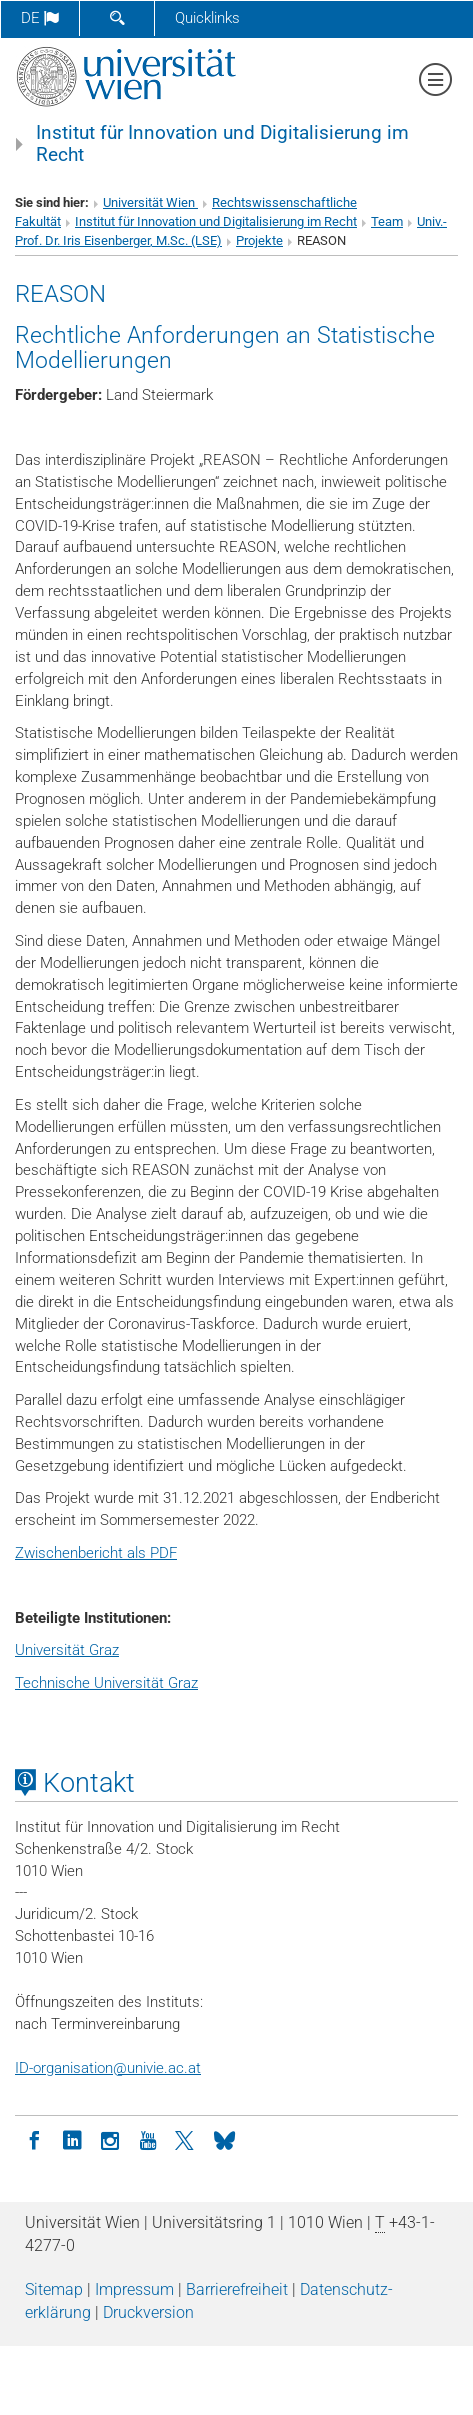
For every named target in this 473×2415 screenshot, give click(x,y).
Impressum (134, 2289)
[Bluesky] (224, 2139)
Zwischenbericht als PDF (96, 1553)
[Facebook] (34, 2139)
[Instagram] (110, 2139)
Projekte (259, 240)
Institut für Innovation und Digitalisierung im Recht (222, 144)
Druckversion (148, 2312)
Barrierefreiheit (237, 2289)
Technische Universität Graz (106, 1683)
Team (387, 221)
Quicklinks (207, 18)
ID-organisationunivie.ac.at (108, 2068)
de (40, 18)
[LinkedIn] (72, 2139)
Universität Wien (150, 202)
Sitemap (54, 2289)
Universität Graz (67, 1650)
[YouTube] (148, 2139)
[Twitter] (186, 2139)
